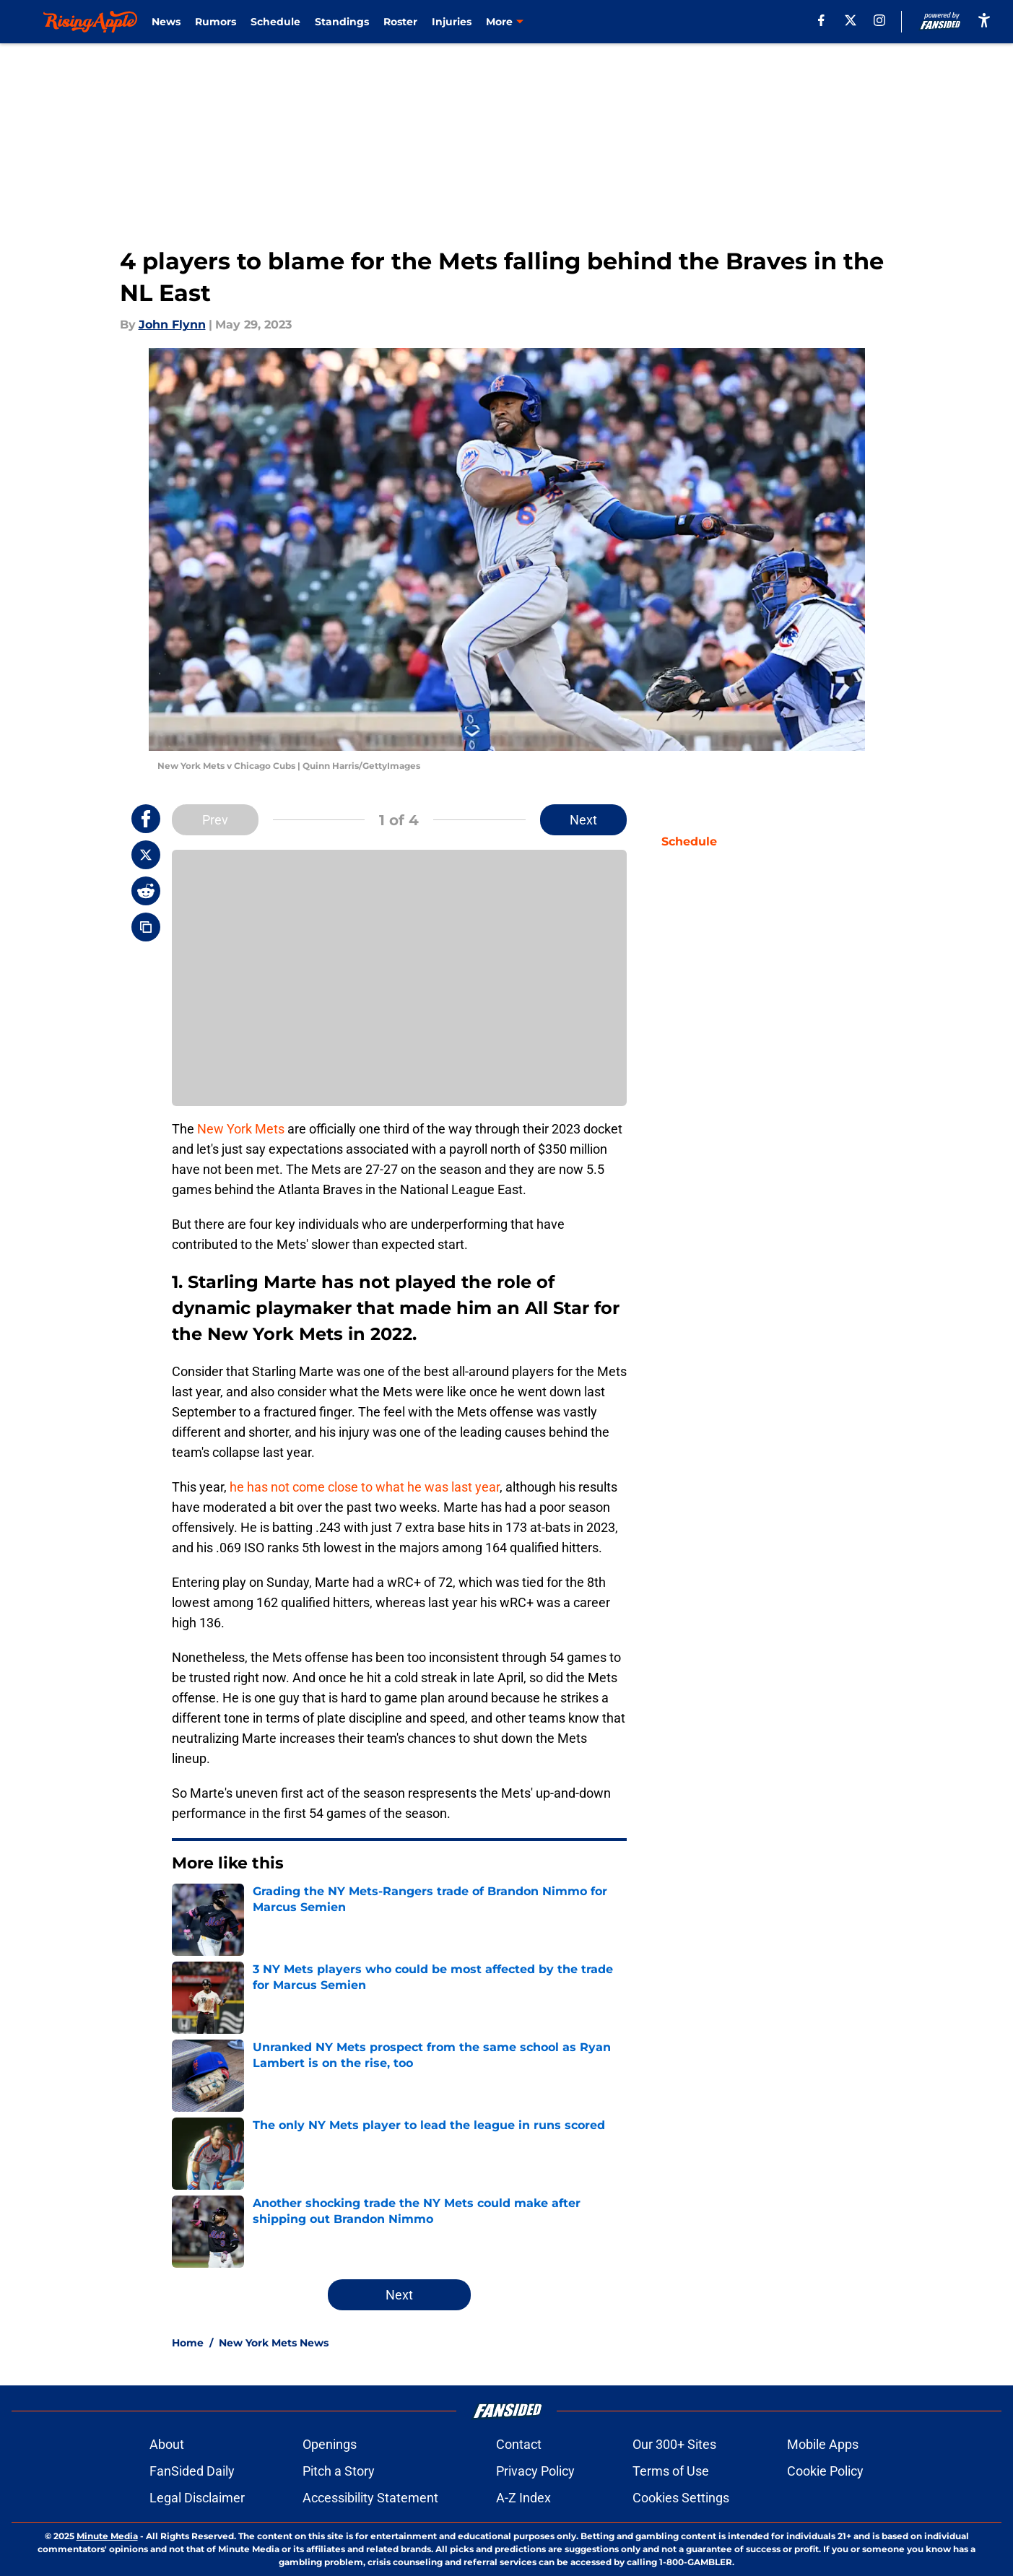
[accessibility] (984, 19)
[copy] (145, 927)
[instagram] (879, 20)
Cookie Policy (825, 2471)
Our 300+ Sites (674, 2444)
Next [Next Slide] (583, 819)
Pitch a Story (339, 2471)
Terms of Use (670, 2471)
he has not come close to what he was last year (365, 1486)
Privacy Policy (535, 2471)
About (166, 2444)
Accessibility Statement (370, 2497)
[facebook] (821, 20)
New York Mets (240, 1128)
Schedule (275, 21)
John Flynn (172, 324)
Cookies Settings (680, 2497)
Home (188, 2342)
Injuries (451, 21)
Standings (342, 21)
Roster (400, 21)
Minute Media (107, 2536)
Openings (330, 2444)
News (166, 21)
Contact (519, 2444)
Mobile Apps (822, 2444)
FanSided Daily (192, 2471)
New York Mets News (274, 2342)
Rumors (215, 21)
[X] (850, 20)
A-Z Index (523, 2497)
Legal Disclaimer (197, 2497)
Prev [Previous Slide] (215, 819)
